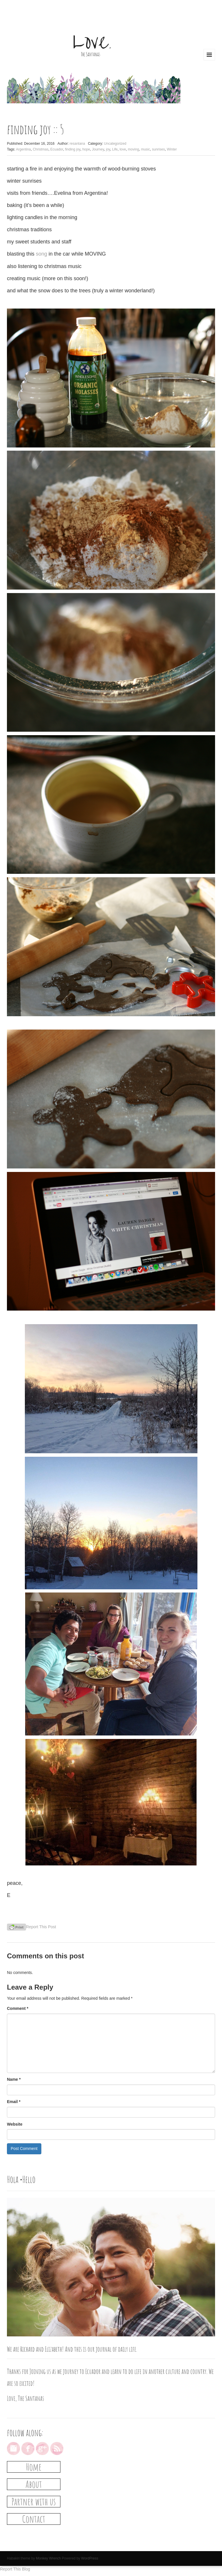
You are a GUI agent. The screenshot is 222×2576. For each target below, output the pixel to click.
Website (14, 2124)
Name (14, 2079)
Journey (98, 149)
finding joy (72, 149)
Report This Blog (15, 2569)
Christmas (40, 149)
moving (133, 149)
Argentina (23, 149)
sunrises (158, 149)
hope (86, 149)
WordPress (89, 2558)
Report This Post (41, 1926)
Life (115, 149)
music (145, 149)
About (33, 2484)
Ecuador (56, 149)
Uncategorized (115, 144)
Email (14, 2101)
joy (108, 149)
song (41, 254)
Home (34, 2466)
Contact (33, 2518)
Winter (172, 149)
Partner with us (34, 2501)
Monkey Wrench (48, 2558)
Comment (17, 2008)
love (123, 149)
